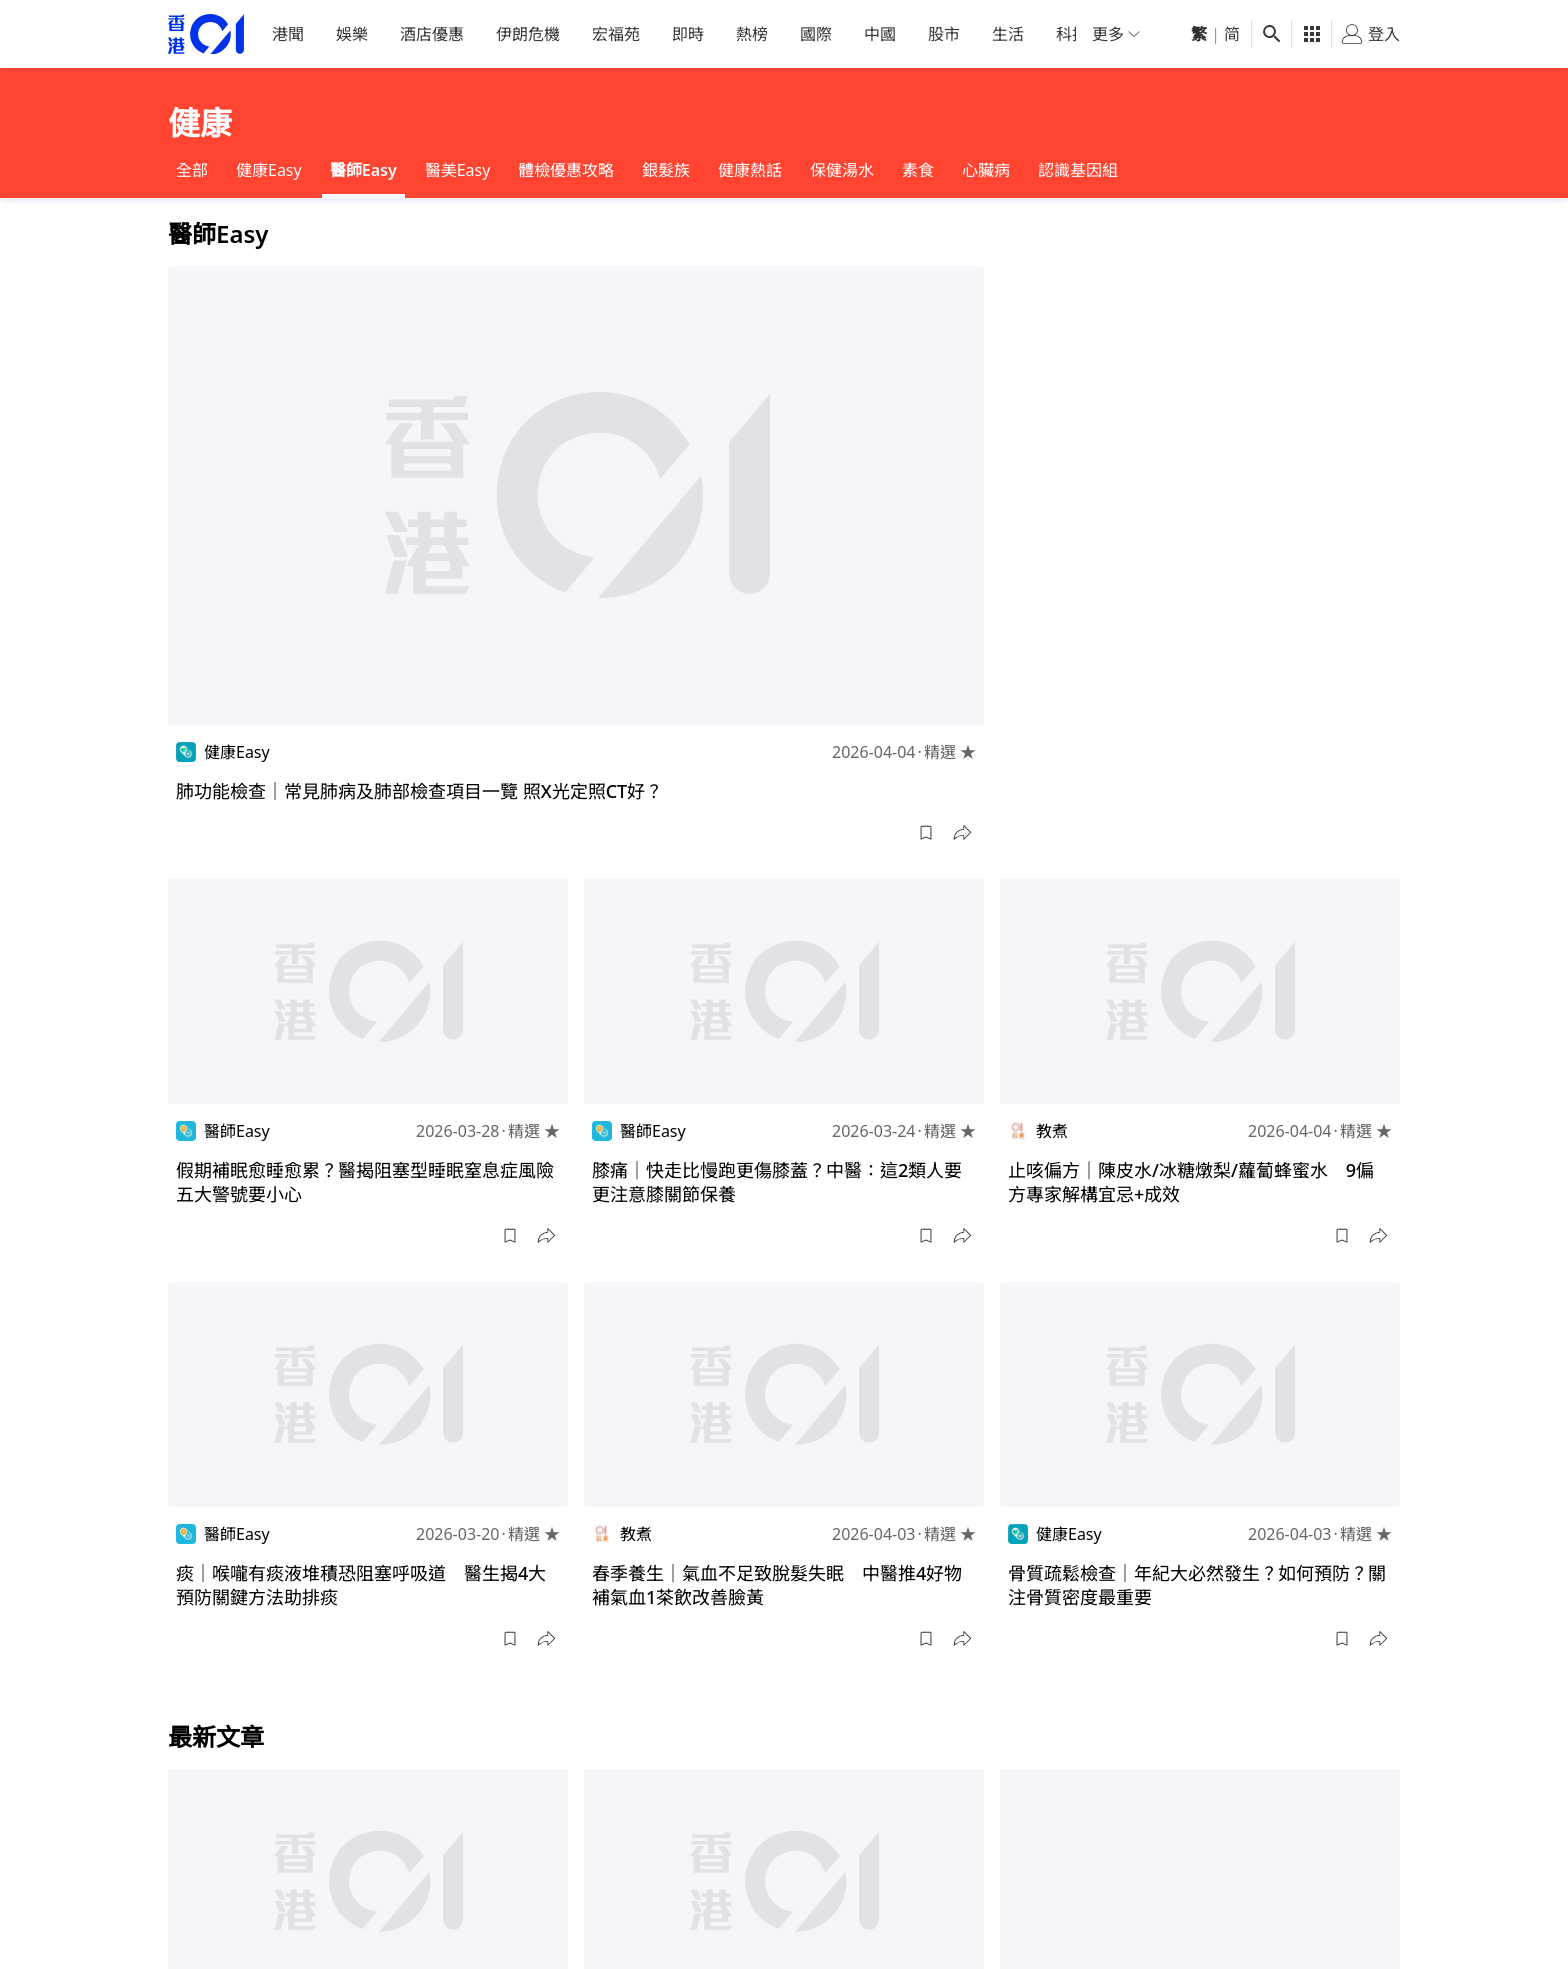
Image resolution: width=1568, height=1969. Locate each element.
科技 (1072, 34)
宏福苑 (616, 34)
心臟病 (986, 170)
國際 (816, 34)
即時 (688, 34)
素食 (918, 170)
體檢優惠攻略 (566, 170)
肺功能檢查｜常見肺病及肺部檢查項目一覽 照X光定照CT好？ (419, 791)
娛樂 (352, 34)
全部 (192, 170)
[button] (926, 833)
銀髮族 (666, 170)
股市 (944, 34)
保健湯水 (842, 170)
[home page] (206, 34)
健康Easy (269, 170)
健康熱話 (750, 170)
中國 (880, 34)
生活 (1008, 34)
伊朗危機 (528, 34)
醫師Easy (363, 170)
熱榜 (752, 34)
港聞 (288, 34)
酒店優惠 (432, 34)
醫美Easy (458, 170)
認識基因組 (1078, 170)
